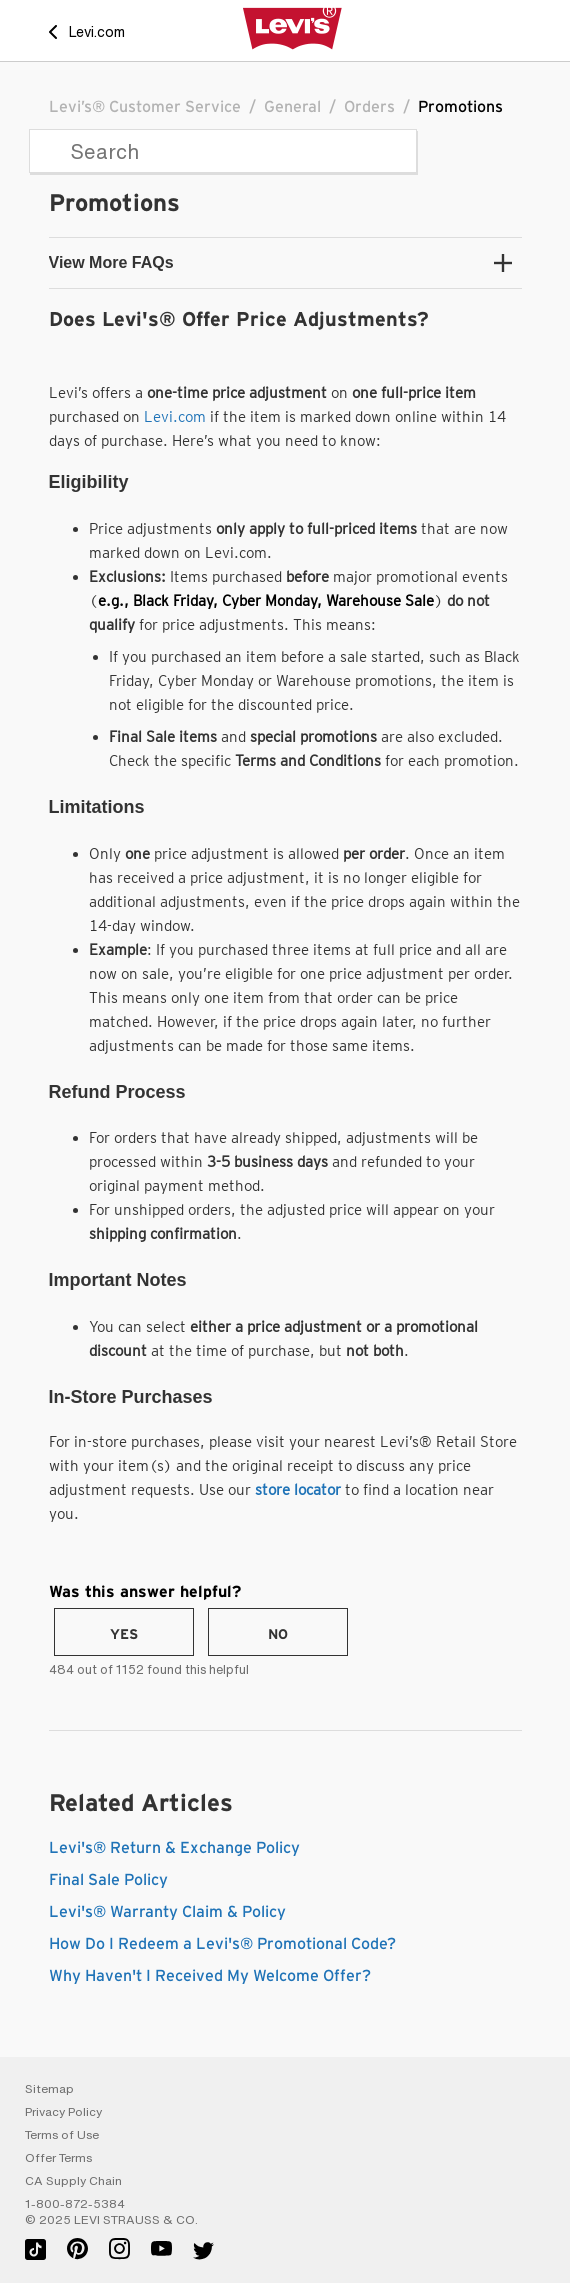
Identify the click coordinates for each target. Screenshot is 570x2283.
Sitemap (49, 2089)
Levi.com (175, 417)
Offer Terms (58, 2158)
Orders (369, 107)
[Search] (223, 151)
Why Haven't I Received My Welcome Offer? (210, 1976)
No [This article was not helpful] (278, 1635)
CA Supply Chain (73, 2181)
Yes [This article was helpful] (124, 1635)
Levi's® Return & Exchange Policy (174, 1848)
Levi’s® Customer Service (145, 107)
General (292, 107)
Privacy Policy (63, 2112)
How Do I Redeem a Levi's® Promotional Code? (222, 1944)
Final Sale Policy (108, 1880)
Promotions (460, 107)
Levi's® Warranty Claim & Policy (167, 1912)
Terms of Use (62, 2135)
